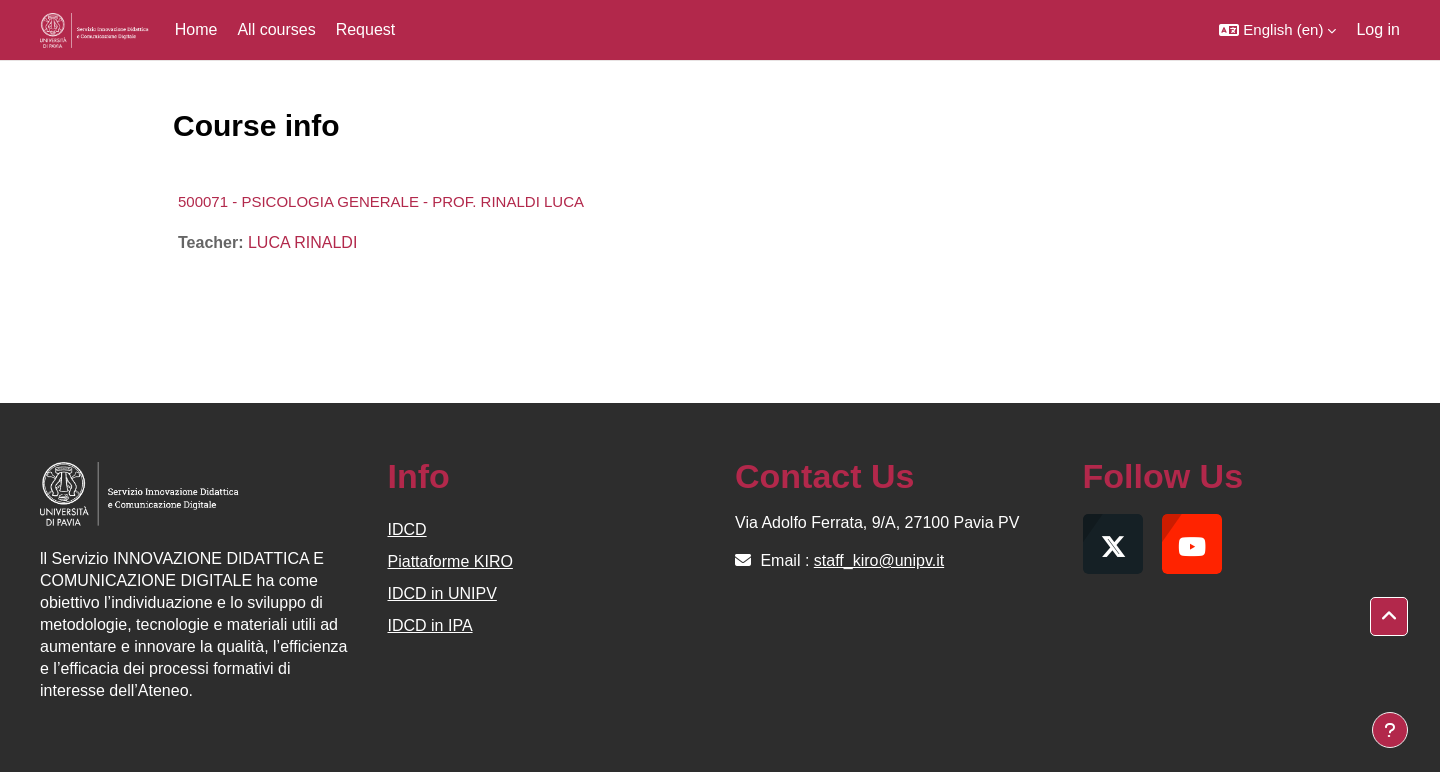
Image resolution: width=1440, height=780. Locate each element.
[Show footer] (1390, 730)
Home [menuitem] (196, 29)
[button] (1277, 30)
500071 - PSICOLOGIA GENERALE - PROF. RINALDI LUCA (381, 201)
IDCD (407, 529)
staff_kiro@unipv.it (879, 560)
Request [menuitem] (366, 29)
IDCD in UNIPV (442, 593)
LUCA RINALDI (302, 242)
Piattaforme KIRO (450, 561)
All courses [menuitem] (276, 29)
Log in (1378, 29)
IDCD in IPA (430, 625)
